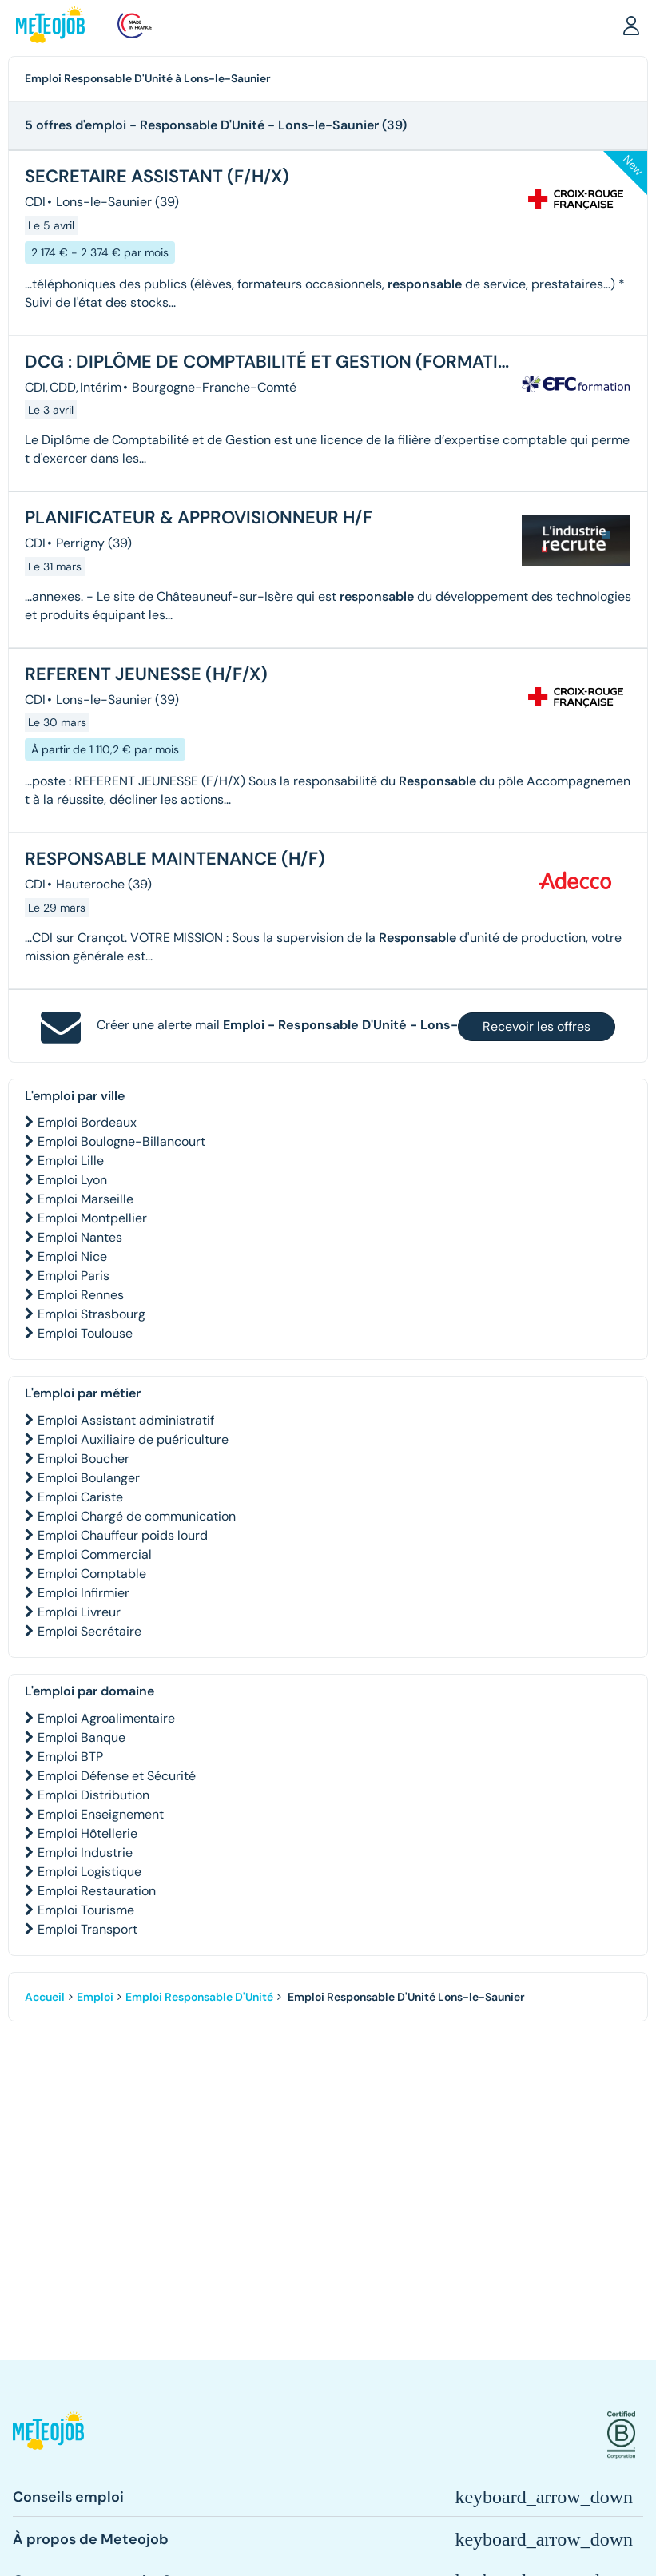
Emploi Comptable (92, 1573)
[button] (631, 25)
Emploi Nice (72, 1256)
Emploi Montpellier (92, 1218)
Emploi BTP (70, 1756)
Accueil (45, 1997)
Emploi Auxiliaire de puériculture (133, 1439)
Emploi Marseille (85, 1199)
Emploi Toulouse (85, 1333)
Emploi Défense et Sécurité (117, 1775)
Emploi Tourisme (86, 1910)
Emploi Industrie (85, 1852)
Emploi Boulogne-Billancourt (121, 1141)
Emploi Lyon (72, 1179)
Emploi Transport (87, 1929)
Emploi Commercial (95, 1554)
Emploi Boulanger (89, 1477)
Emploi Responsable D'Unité (199, 1997)
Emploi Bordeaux (87, 1122)
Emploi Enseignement (101, 1814)
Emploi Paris (73, 1275)
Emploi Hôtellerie (87, 1833)
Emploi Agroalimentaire (106, 1718)
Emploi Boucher (83, 1458)
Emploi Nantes (80, 1237)
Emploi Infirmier (83, 1592)
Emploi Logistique (89, 1871)
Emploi (95, 1997)
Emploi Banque (81, 1737)
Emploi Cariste (80, 1497)
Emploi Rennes (81, 1294)
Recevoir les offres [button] (536, 1026)
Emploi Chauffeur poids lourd (123, 1535)
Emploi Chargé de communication (137, 1516)
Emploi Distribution (93, 1795)
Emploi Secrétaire (89, 1631)
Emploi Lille (71, 1160)
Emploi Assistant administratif (126, 1420)
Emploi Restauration (97, 1890)
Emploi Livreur (79, 1612)
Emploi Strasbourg (91, 1314)
